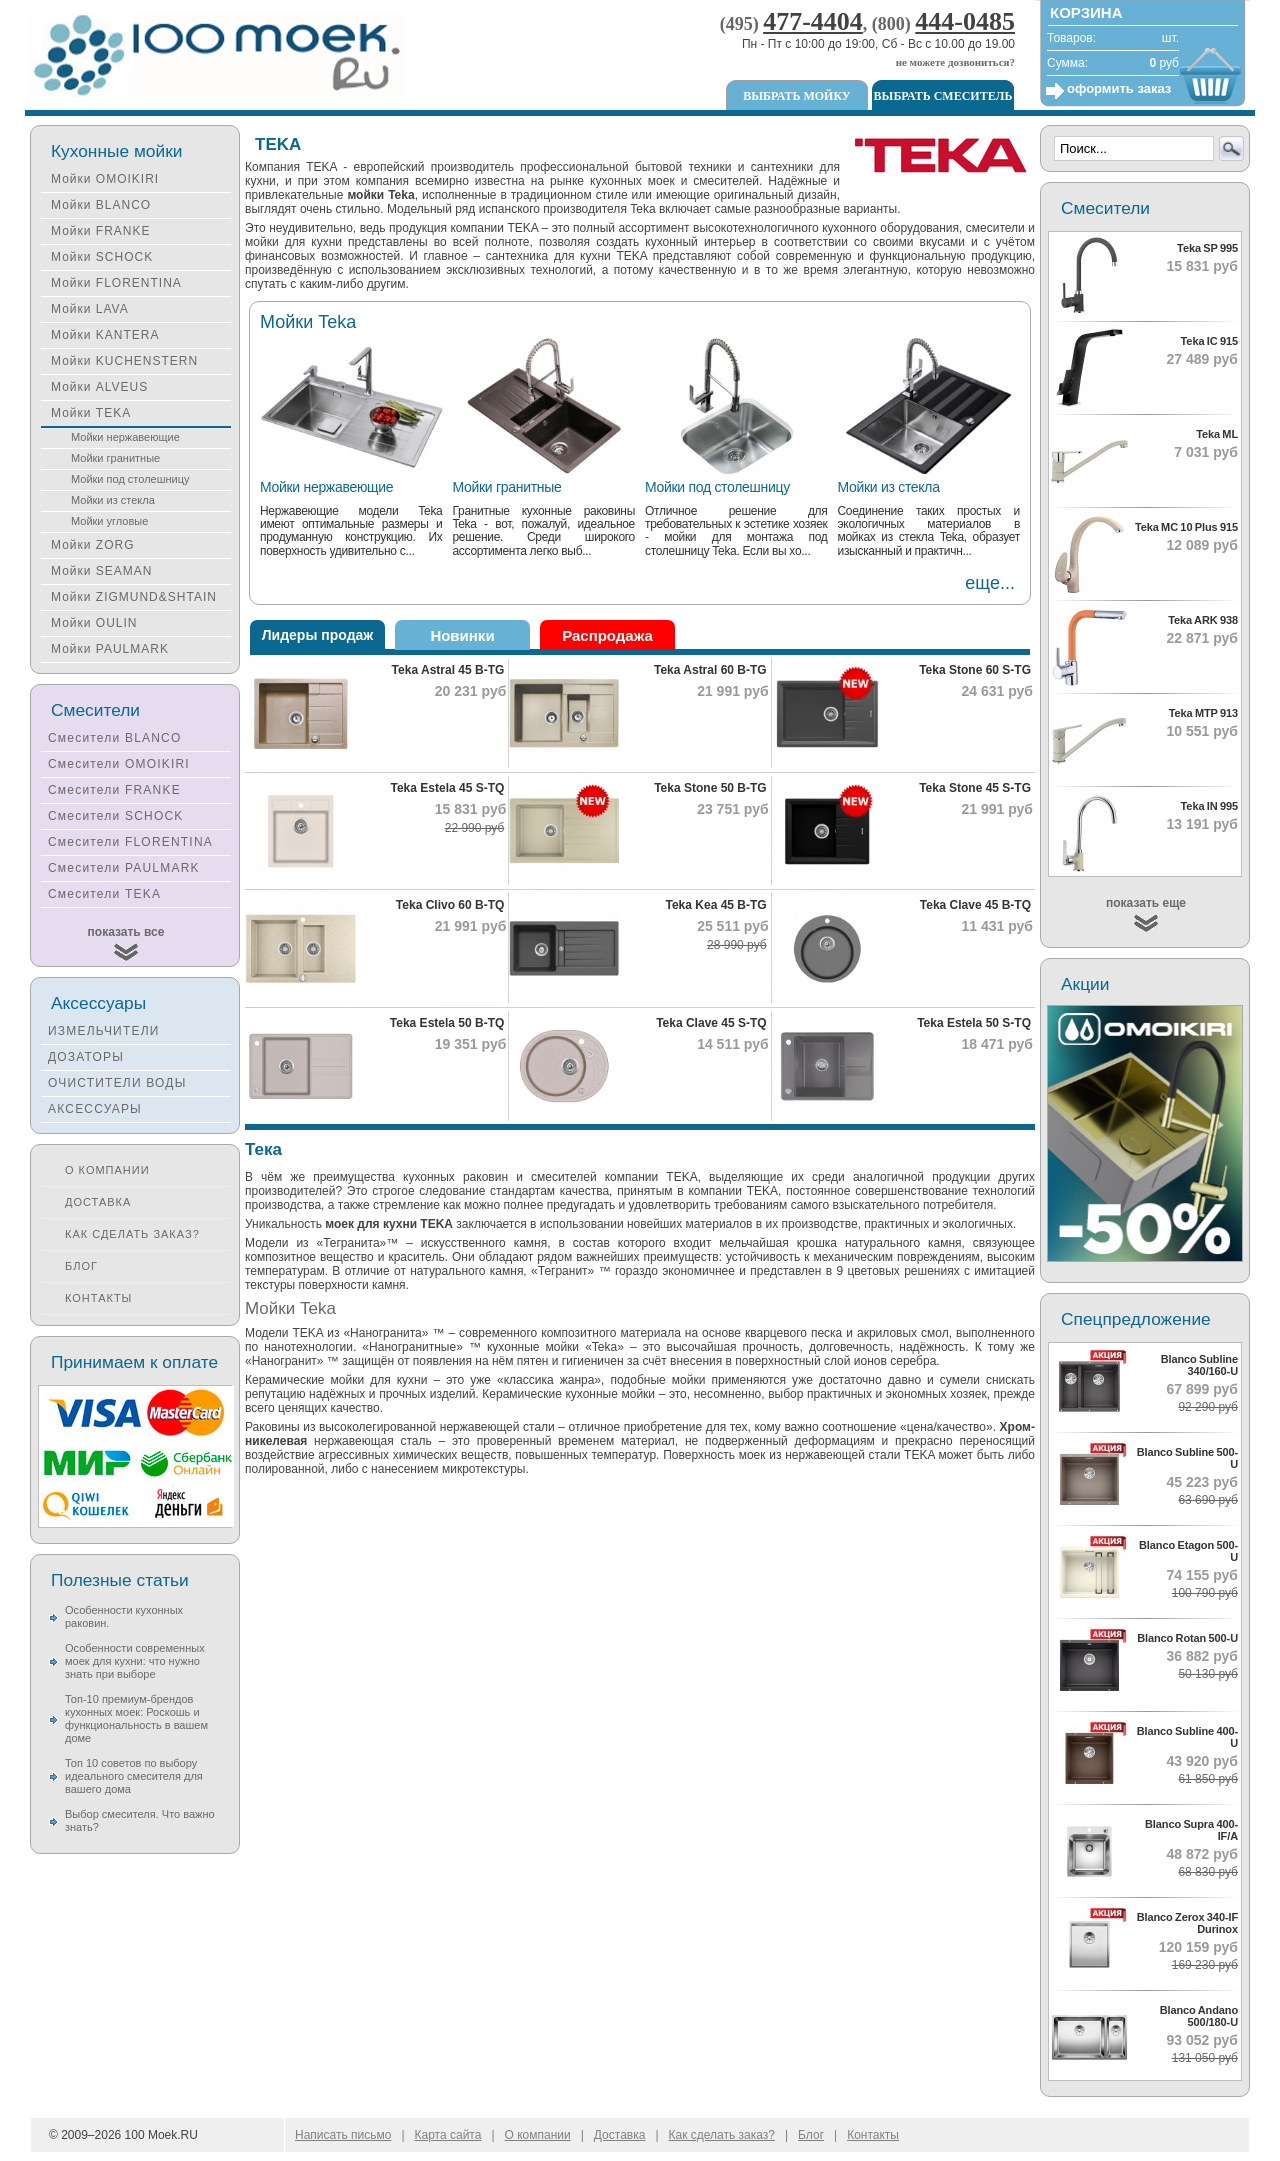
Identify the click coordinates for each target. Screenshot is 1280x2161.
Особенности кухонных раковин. (124, 1616)
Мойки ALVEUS (99, 387)
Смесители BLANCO (115, 738)
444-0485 (965, 21)
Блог (81, 1266)
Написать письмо (343, 2135)
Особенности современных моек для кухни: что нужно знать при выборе (135, 1661)
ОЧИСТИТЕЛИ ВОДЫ (117, 1083)
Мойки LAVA (90, 309)
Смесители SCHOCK (116, 816)
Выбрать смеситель (943, 96)
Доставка (98, 1202)
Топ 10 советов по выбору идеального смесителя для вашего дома (134, 1776)
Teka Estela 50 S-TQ (974, 1023)
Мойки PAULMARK (110, 649)
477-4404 (813, 21)
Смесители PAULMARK (124, 868)
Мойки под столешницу (717, 487)
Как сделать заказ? (132, 1234)
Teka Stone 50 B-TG (710, 788)
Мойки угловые (109, 521)
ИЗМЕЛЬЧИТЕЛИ (104, 1031)
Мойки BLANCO (101, 205)
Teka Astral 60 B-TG (710, 670)
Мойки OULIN (94, 623)
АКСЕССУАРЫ (95, 1109)
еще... (990, 583)
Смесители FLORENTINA (130, 842)
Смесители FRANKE (114, 790)
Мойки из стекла (889, 487)
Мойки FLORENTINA (116, 283)
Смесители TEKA (104, 894)
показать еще (1146, 903)
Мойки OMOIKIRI (105, 179)
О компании (107, 1170)
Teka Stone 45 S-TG (975, 788)
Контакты (98, 1298)
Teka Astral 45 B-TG (448, 670)
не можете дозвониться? (955, 62)
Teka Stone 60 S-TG (975, 670)
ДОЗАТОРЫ (86, 1057)
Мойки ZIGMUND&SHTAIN (134, 597)
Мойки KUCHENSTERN (124, 361)
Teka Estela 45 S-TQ (447, 788)
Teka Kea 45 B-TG (716, 905)
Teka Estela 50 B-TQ (447, 1023)
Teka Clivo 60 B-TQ (450, 905)
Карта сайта (448, 2135)
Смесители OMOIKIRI (119, 764)
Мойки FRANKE (100, 231)
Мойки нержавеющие (326, 487)
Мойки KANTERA (105, 335)
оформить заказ (1119, 88)
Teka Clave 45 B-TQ (975, 905)
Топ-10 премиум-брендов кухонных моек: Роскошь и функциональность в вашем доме (136, 1718)
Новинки (462, 635)
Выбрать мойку (796, 96)
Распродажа (607, 635)
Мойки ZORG (92, 545)
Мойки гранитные (507, 487)
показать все (126, 932)
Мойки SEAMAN (101, 571)
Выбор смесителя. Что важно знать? (140, 1820)
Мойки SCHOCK (102, 257)
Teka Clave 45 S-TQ (711, 1023)
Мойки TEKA (91, 413)
